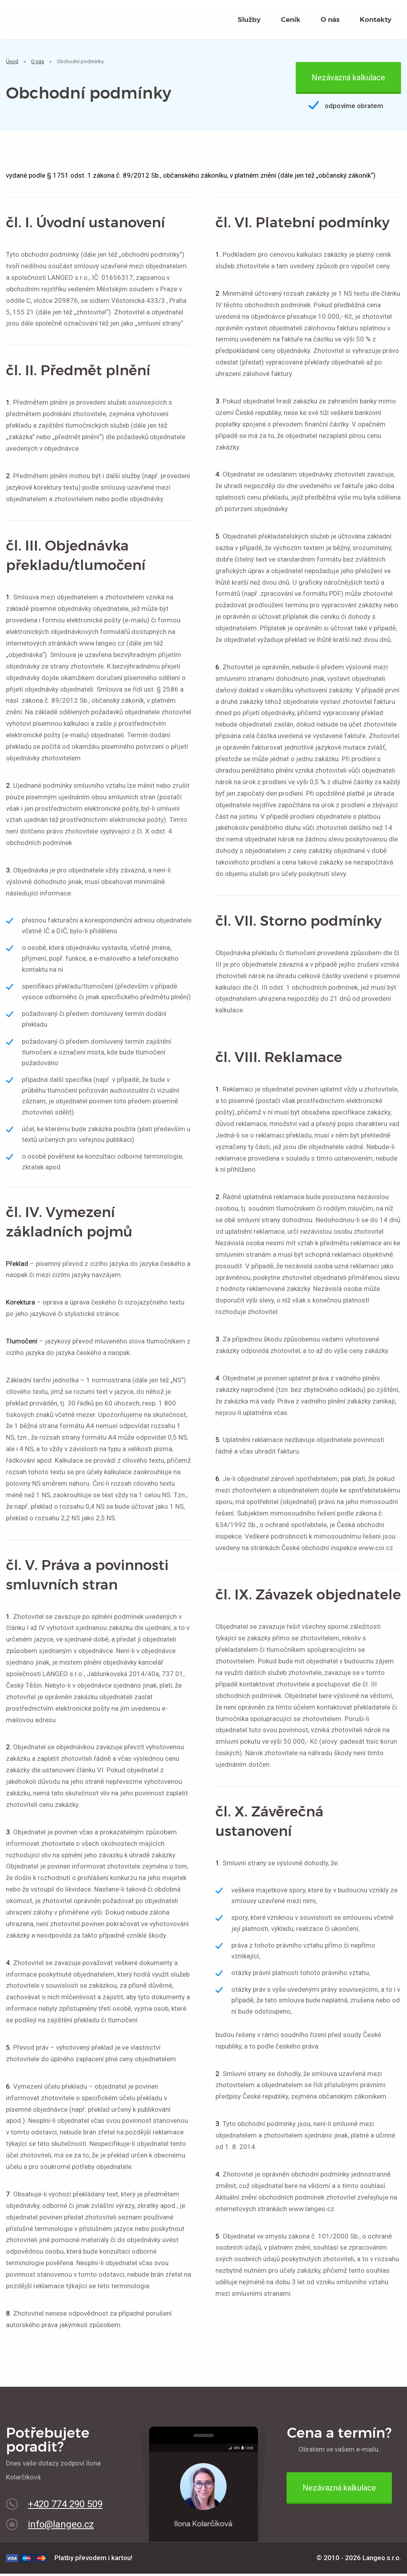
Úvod (12, 64)
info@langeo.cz (61, 2526)
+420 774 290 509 (65, 2506)
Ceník (290, 20)
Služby (249, 20)
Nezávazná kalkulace (348, 80)
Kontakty (375, 20)
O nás (330, 20)
